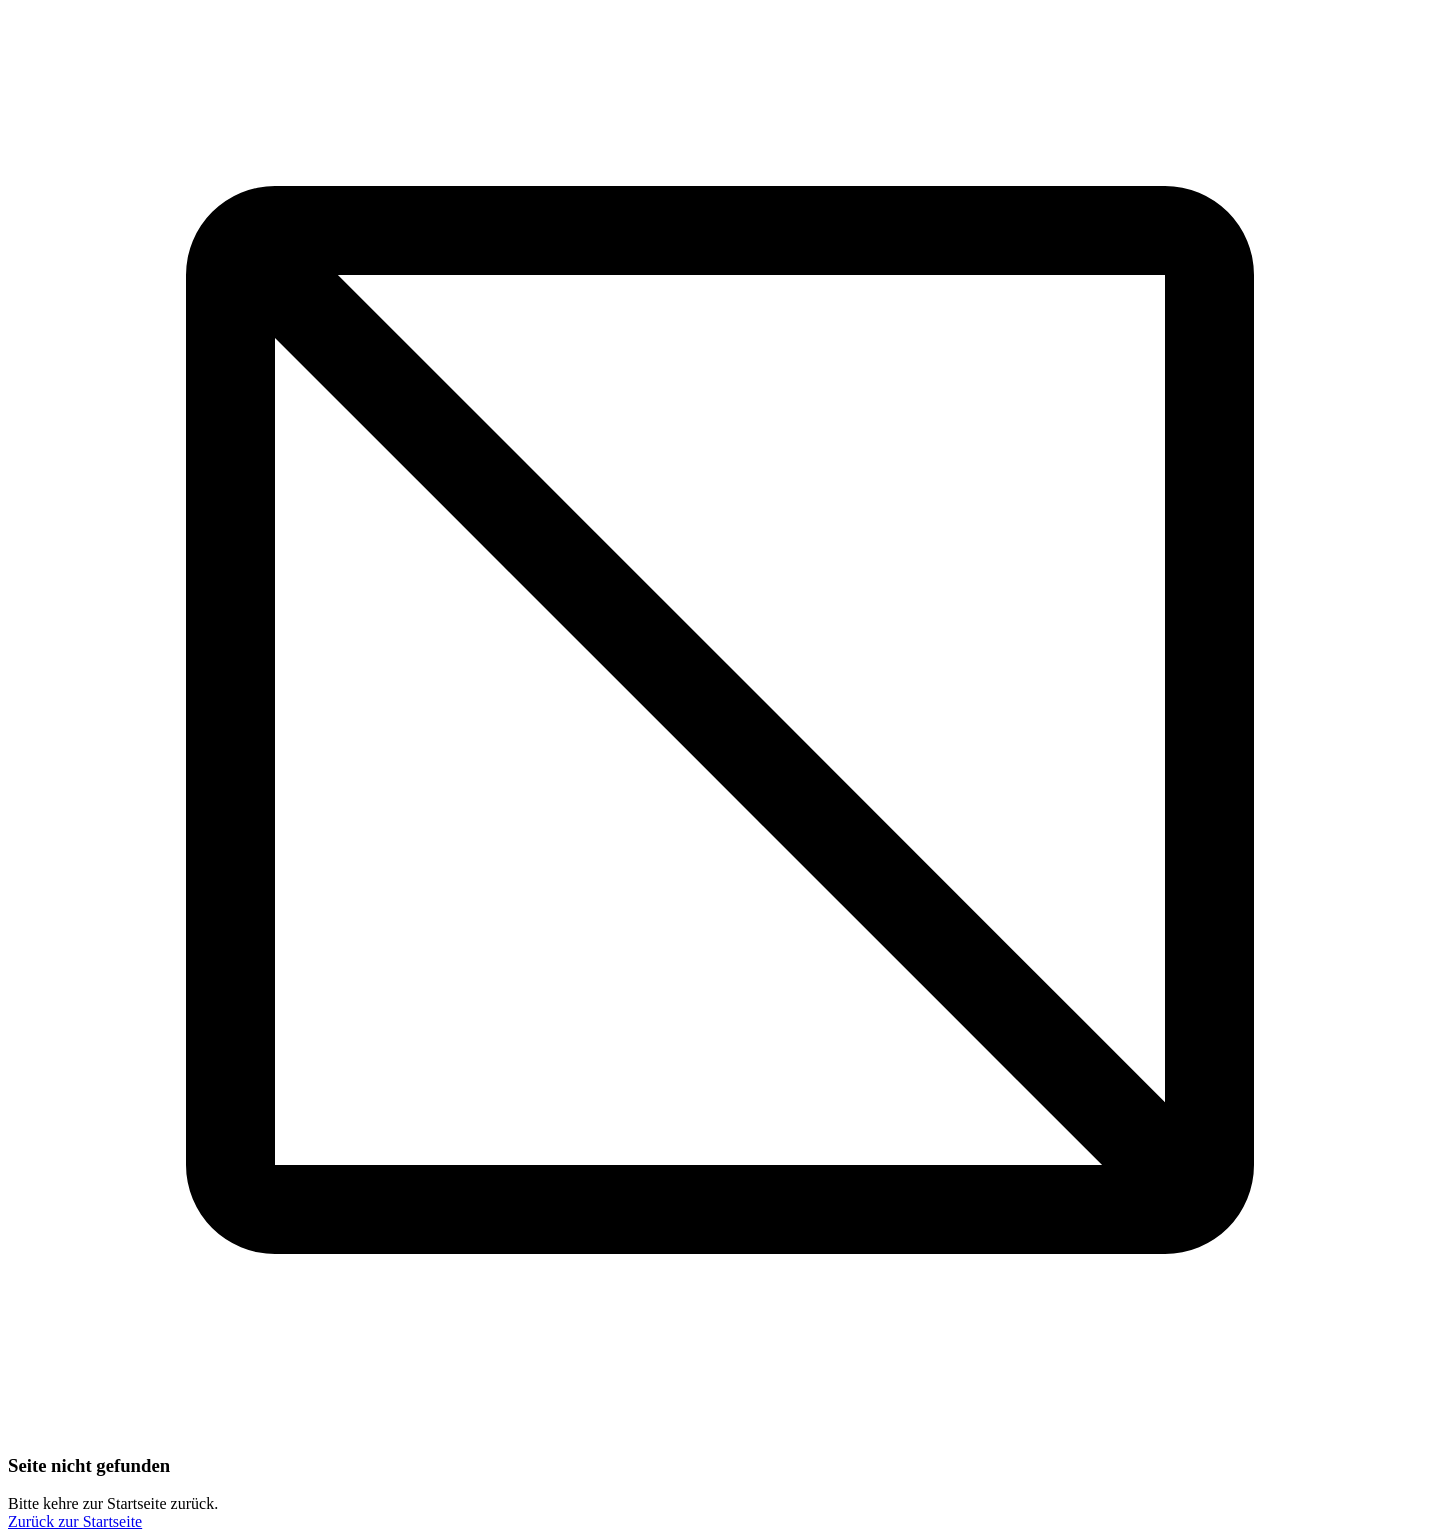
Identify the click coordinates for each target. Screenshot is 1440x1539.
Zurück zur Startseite (75, 1521)
